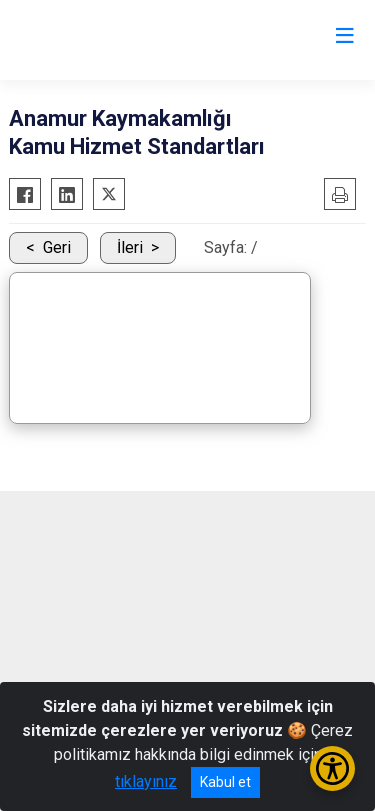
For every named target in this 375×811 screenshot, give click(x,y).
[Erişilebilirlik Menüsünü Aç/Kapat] (332, 768)
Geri (57, 247)
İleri (130, 247)
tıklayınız (146, 781)
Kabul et (225, 782)
